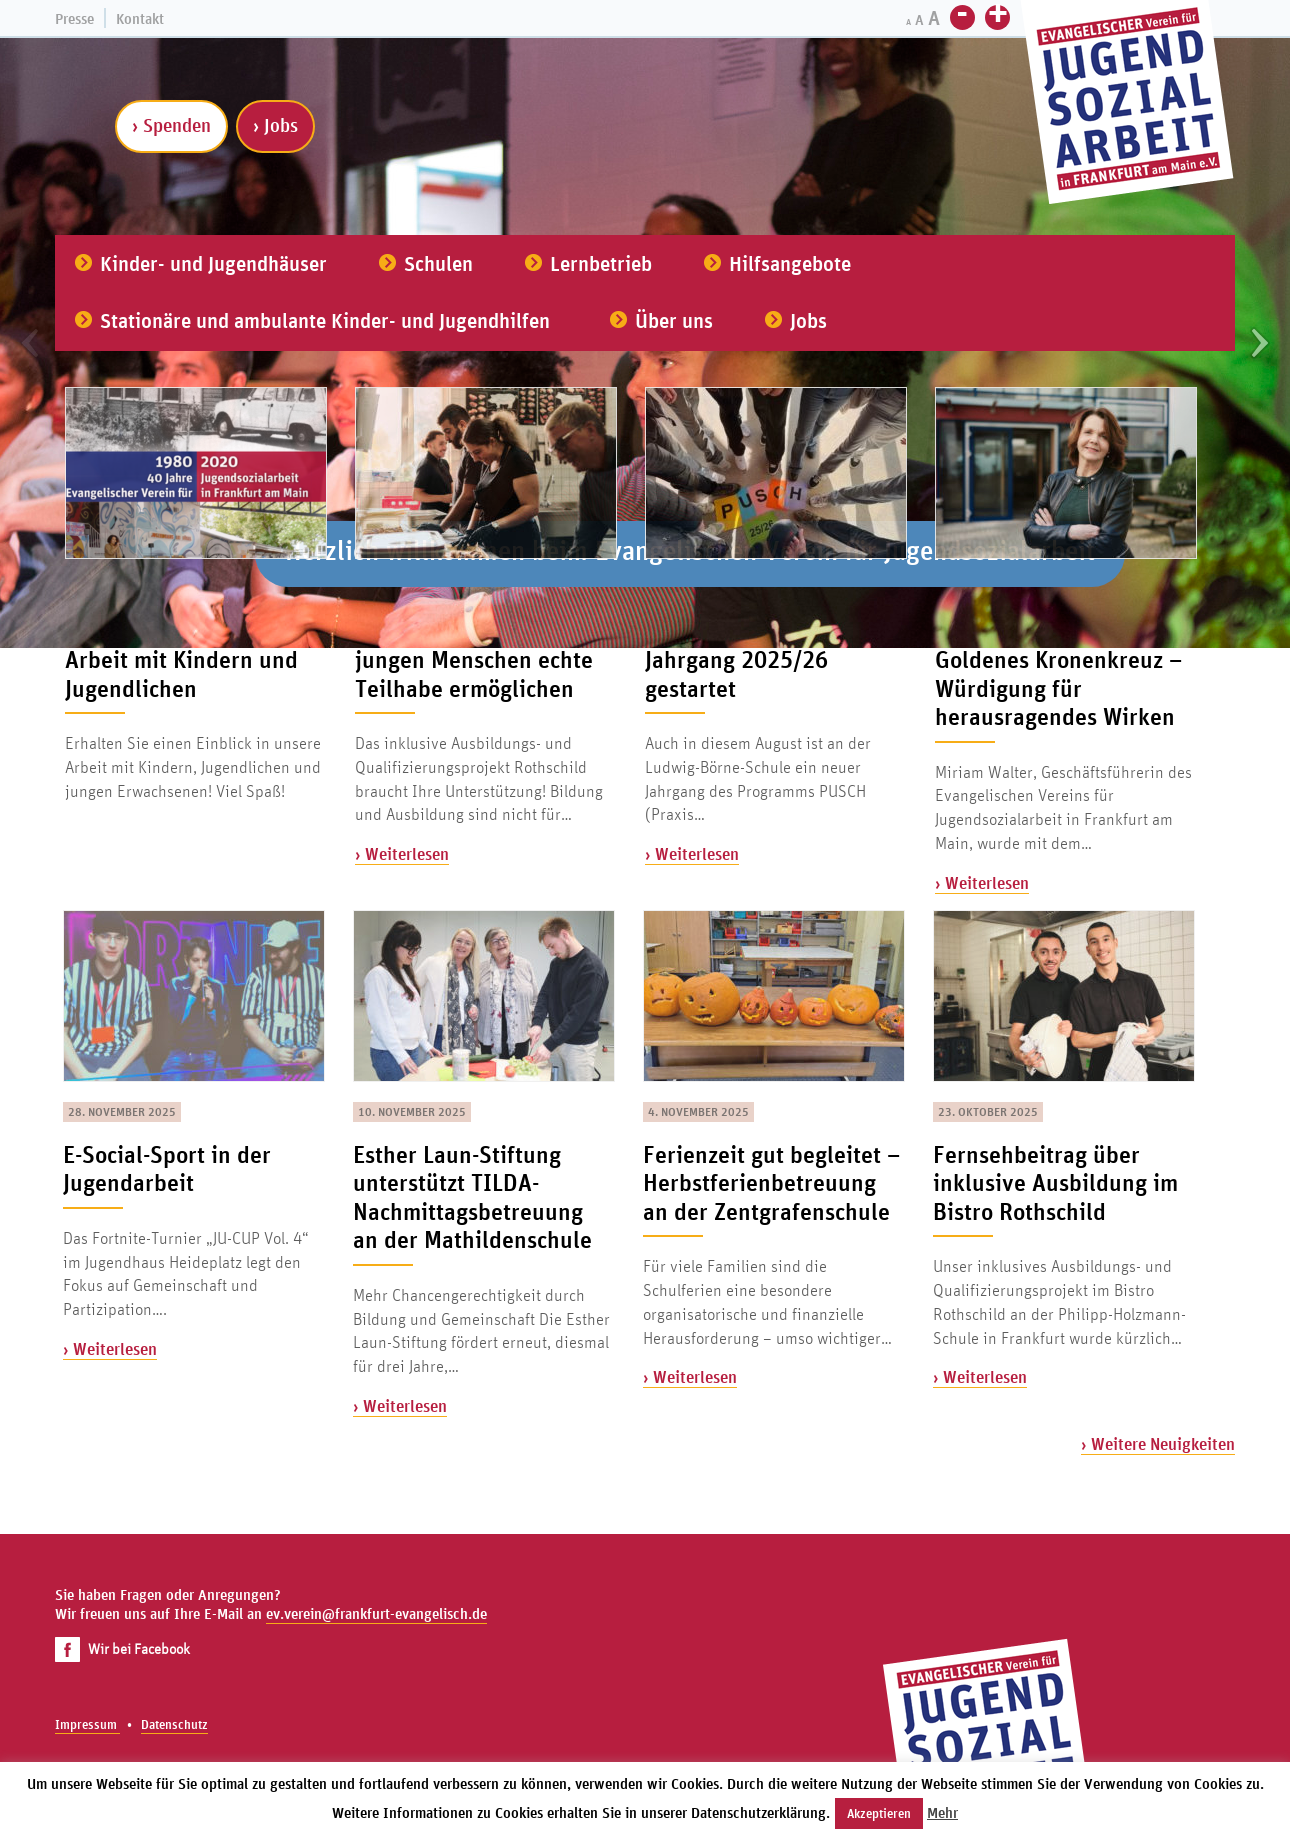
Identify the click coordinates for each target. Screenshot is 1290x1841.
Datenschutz (174, 1724)
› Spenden (171, 125)
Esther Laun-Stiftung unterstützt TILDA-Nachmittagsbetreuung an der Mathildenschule (472, 1197)
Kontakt (140, 18)
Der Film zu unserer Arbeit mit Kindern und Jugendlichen (181, 659)
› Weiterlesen (402, 853)
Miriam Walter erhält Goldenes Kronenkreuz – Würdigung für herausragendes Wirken (1058, 674)
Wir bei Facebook (122, 1648)
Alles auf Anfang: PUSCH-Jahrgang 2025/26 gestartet (773, 659)
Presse (74, 18)
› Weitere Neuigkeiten (1158, 1443)
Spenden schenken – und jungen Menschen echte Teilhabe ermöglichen (482, 659)
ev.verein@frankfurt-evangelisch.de (376, 1613)
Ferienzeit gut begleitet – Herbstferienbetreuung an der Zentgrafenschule (771, 1182)
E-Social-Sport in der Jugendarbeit (167, 1168)
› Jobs (275, 125)
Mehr (942, 1812)
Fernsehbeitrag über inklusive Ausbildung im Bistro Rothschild (1055, 1182)
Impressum (87, 1724)
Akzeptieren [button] (879, 1813)
